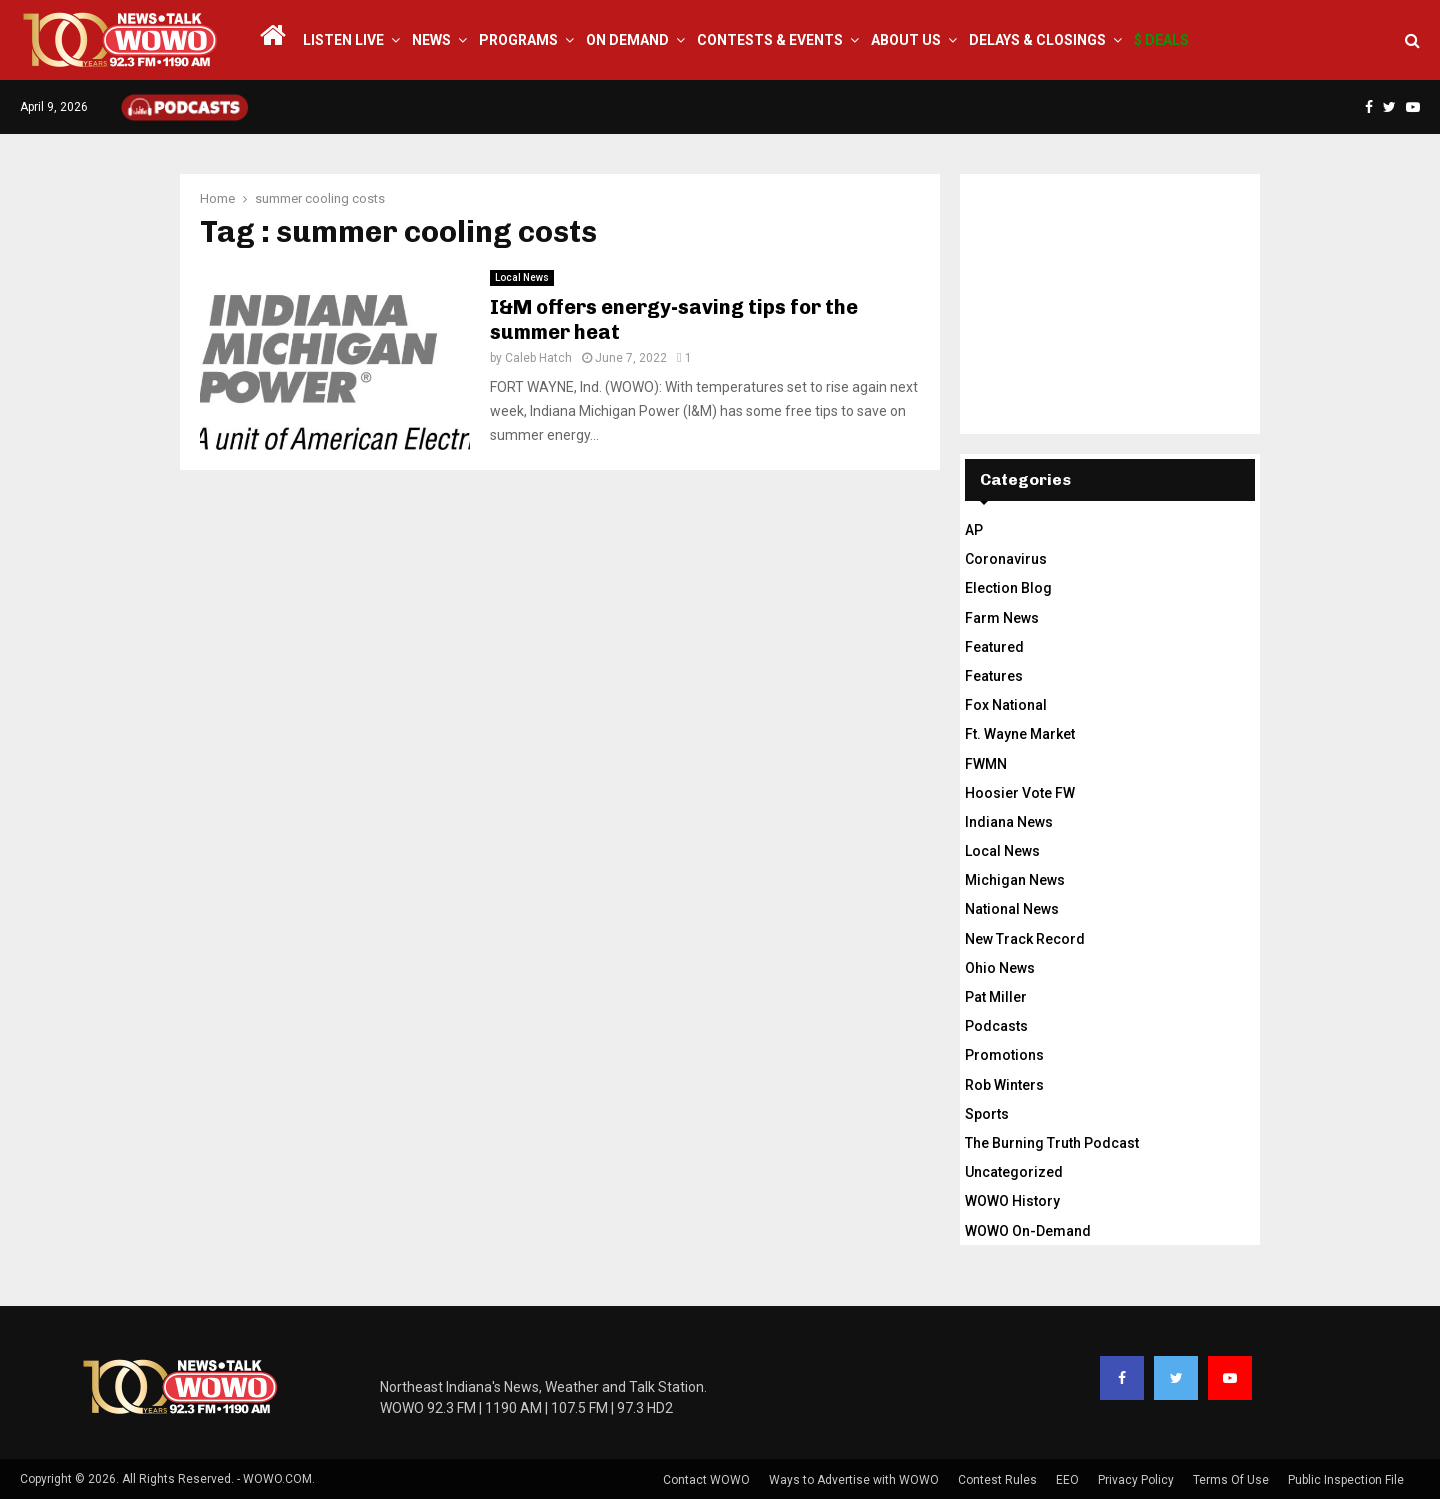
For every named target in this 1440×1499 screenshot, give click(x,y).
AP (974, 530)
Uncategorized (1014, 1172)
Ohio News (1000, 968)
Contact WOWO (706, 1480)
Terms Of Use (1231, 1480)
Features (994, 676)
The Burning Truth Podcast (1052, 1143)
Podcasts (996, 1026)
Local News (522, 277)
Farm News (1002, 618)
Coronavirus (1006, 559)
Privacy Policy (1136, 1480)
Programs (518, 40)
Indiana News (1009, 822)
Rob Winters (1004, 1085)
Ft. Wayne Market (1020, 734)
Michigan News (1015, 880)
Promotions (1004, 1055)
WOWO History (1012, 1201)
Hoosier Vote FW (1020, 793)
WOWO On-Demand (1028, 1231)
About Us (906, 40)
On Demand (627, 40)
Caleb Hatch (538, 358)
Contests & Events (770, 40)
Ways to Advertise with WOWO (854, 1480)
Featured (994, 647)
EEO (1067, 1480)
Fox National (1006, 705)
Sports (987, 1114)
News (431, 40)
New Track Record (1025, 939)
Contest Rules (997, 1480)
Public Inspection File (1346, 1480)
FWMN (986, 764)
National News (1012, 909)
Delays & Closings (1037, 40)
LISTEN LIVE (343, 40)
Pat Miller (996, 997)
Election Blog (1008, 588)
